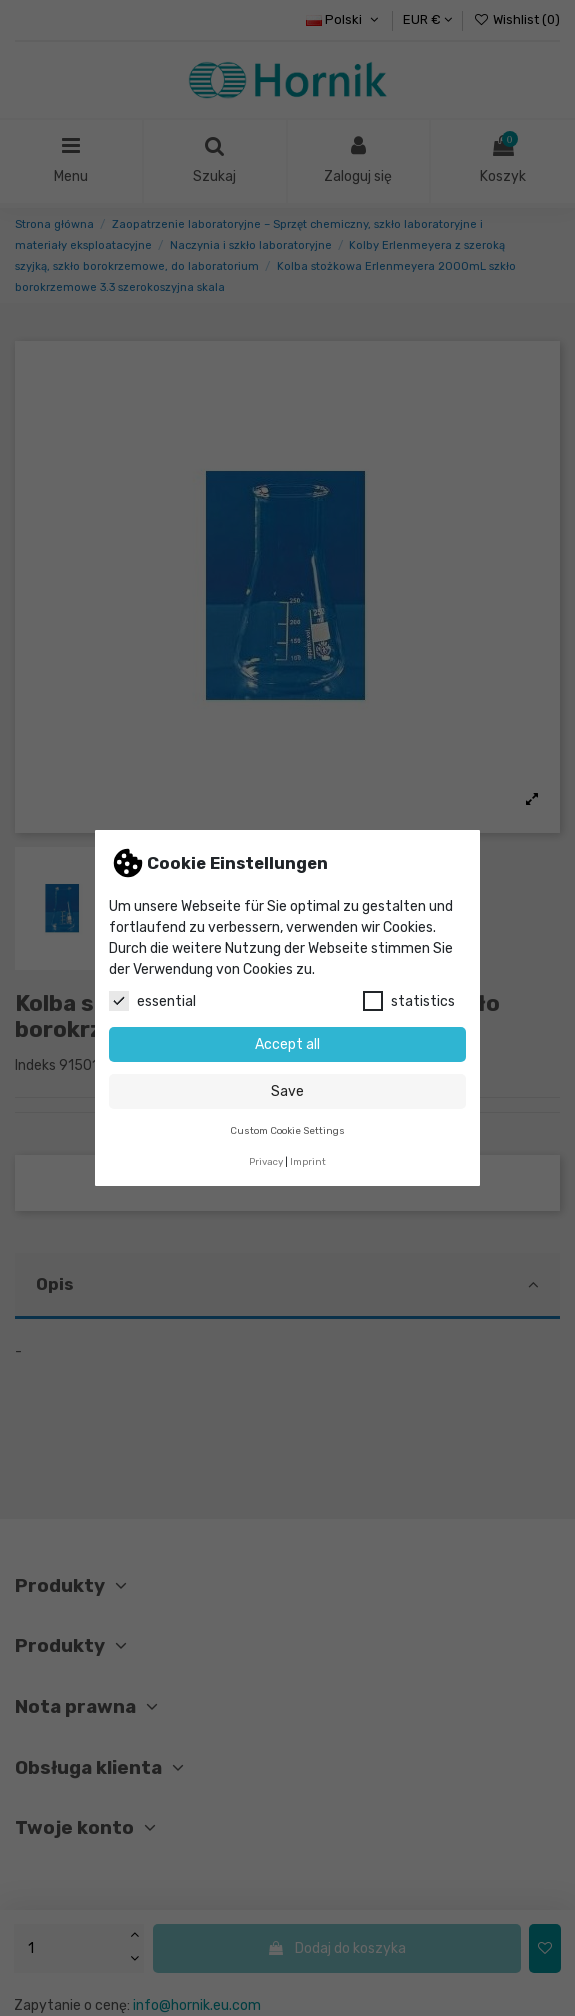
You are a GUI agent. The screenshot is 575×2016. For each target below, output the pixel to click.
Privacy (266, 1161)
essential (152, 1001)
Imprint (308, 1161)
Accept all (287, 1044)
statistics (409, 1001)
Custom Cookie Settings (287, 1130)
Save (287, 1091)
